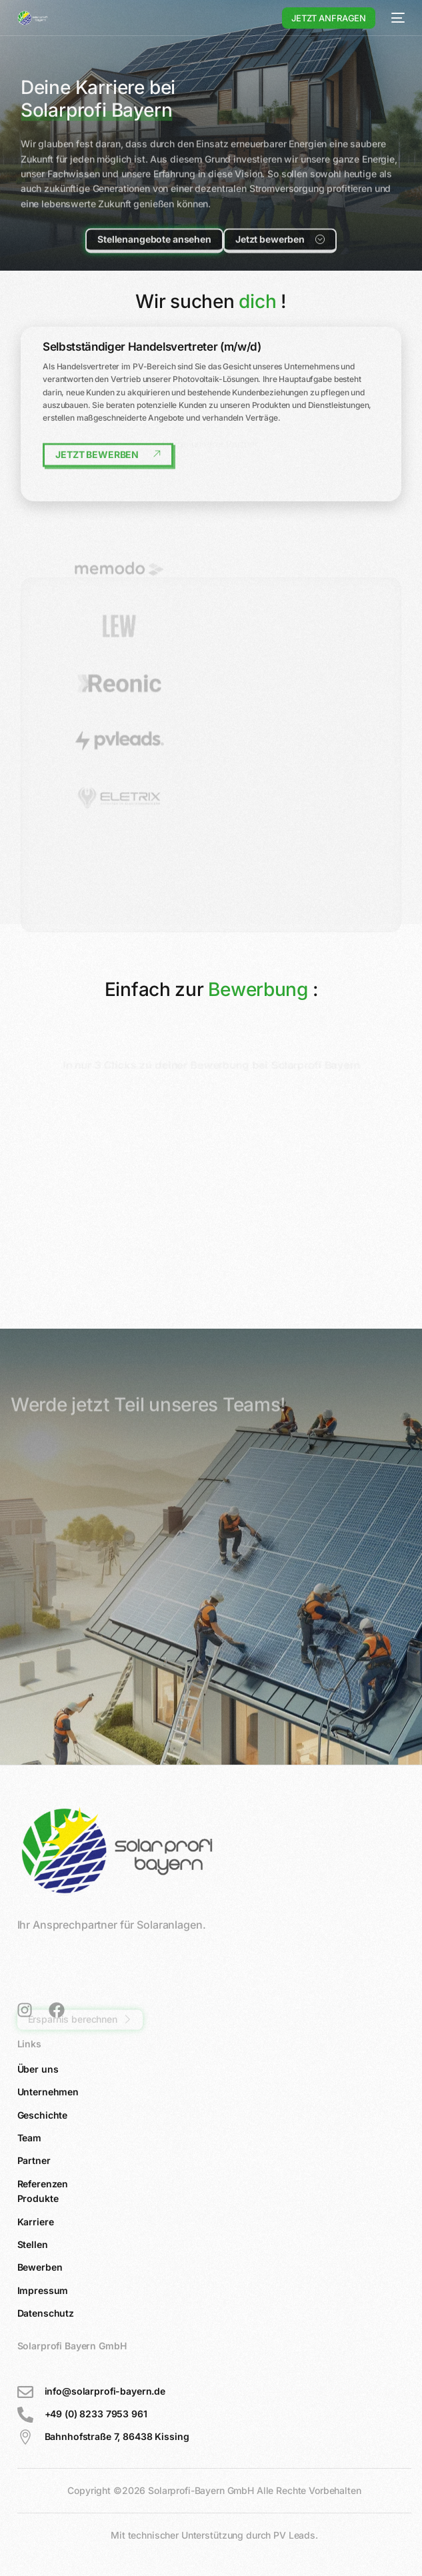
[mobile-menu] (397, 18)
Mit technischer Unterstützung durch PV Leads (213, 2535)
